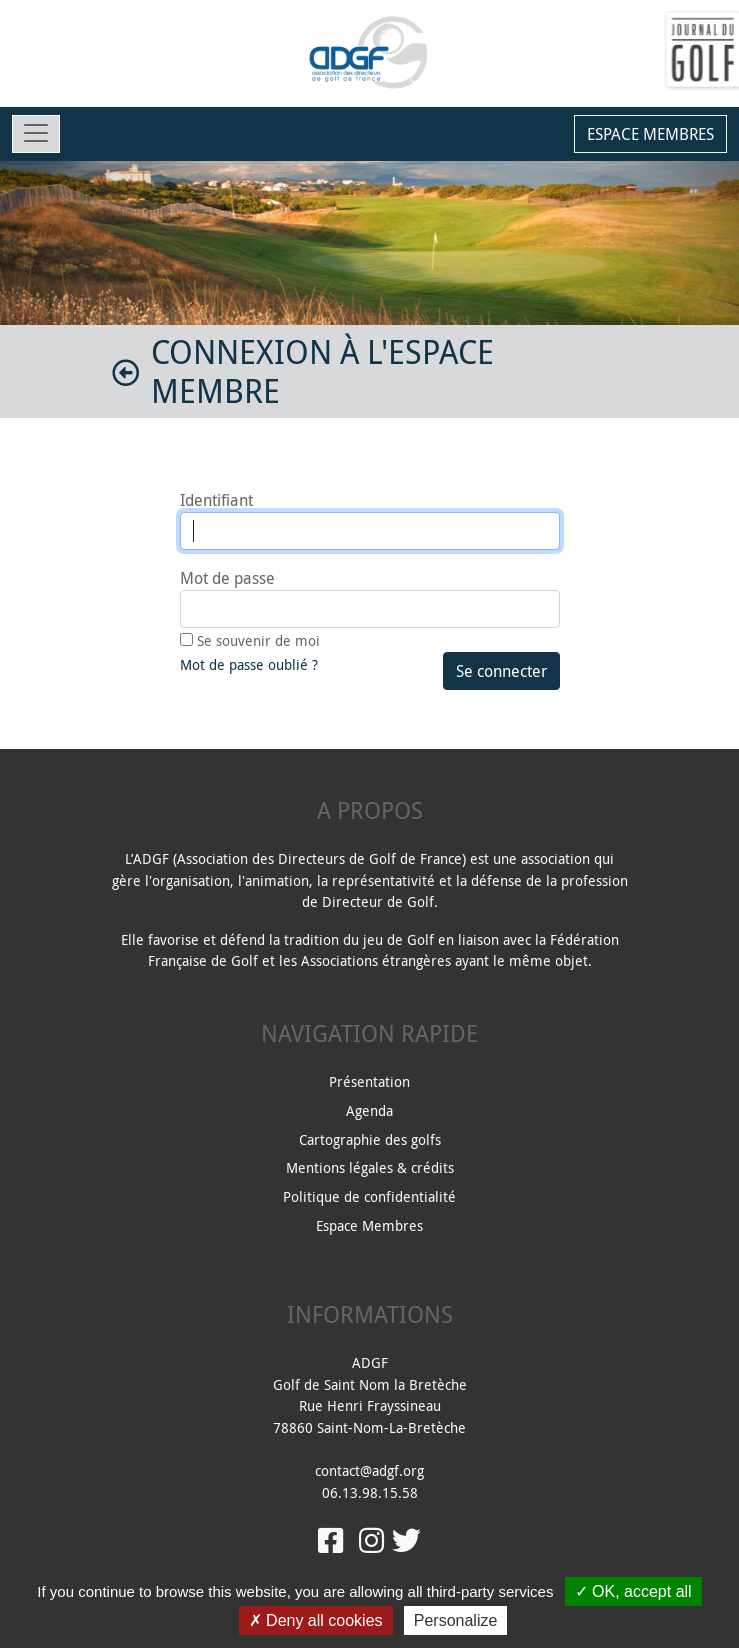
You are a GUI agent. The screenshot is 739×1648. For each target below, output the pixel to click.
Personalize (456, 1620)
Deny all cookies (316, 1620)
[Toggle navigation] (36, 134)
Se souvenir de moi (258, 640)
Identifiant (216, 500)
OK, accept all (633, 1591)
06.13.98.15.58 (370, 1492)
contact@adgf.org (369, 1470)
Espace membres (650, 134)
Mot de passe (227, 578)
